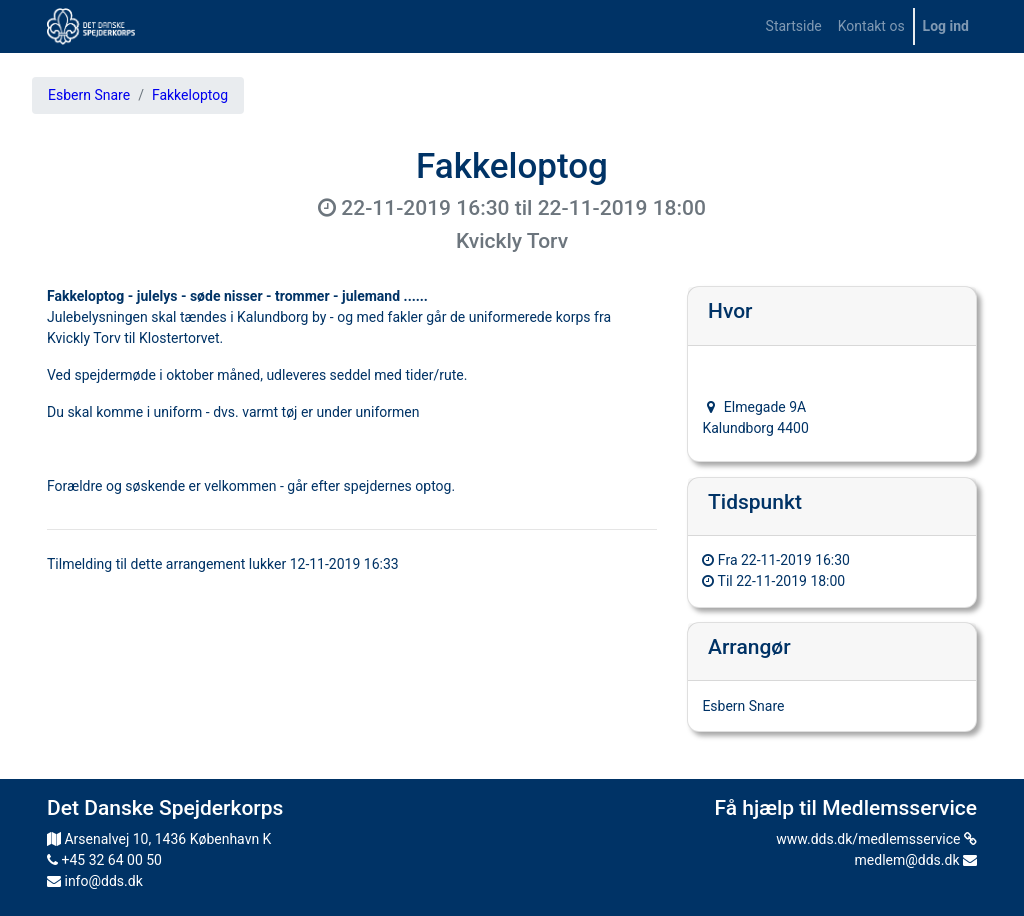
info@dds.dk (95, 881)
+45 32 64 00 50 (104, 860)
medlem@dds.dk (916, 860)
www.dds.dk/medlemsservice (876, 839)
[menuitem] (794, 26)
